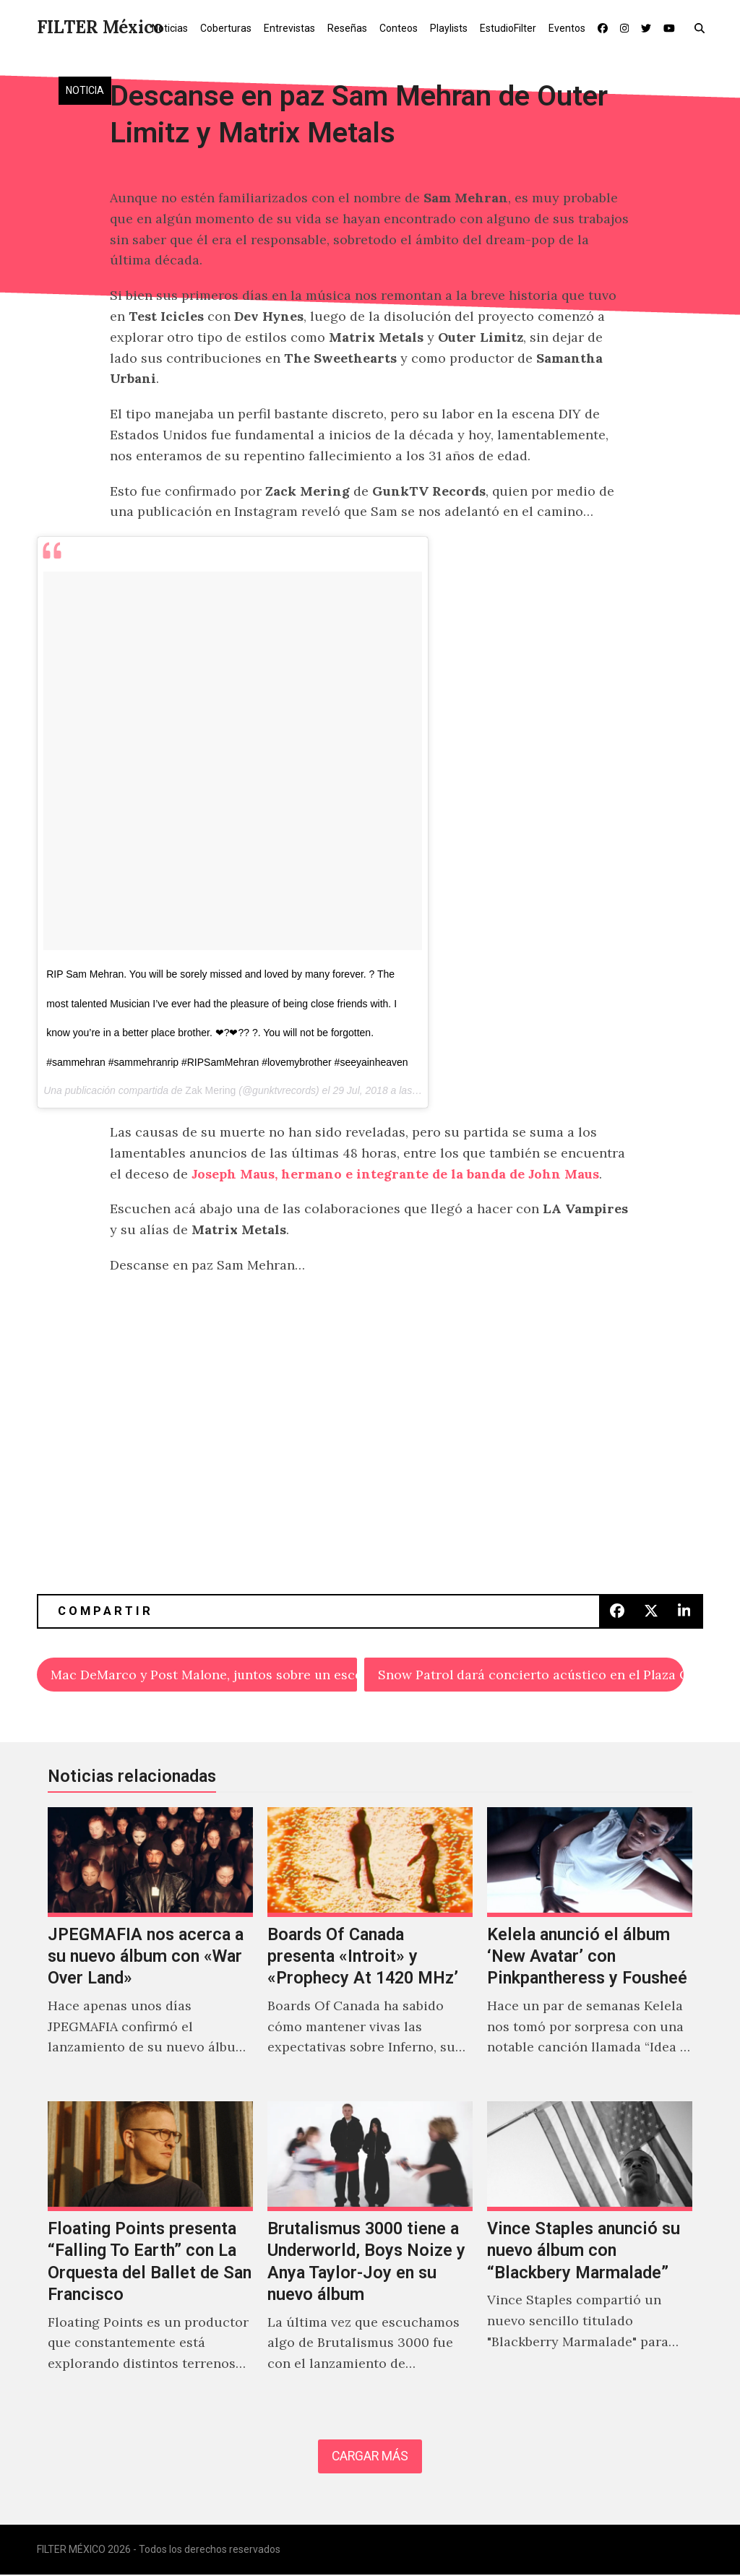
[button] (703, 27)
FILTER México (100, 27)
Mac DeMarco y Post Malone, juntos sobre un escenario (204, 1674)
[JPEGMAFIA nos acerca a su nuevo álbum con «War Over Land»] (150, 1948)
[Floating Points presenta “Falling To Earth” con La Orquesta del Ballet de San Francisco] (150, 2253)
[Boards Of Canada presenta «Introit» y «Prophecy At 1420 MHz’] (370, 1948)
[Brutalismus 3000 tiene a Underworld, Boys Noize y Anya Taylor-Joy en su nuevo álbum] (370, 2253)
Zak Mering (210, 1090)
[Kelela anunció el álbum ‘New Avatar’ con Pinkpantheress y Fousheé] (589, 1948)
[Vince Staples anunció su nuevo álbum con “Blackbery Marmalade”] (589, 2253)
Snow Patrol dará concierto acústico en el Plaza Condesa (531, 1674)
